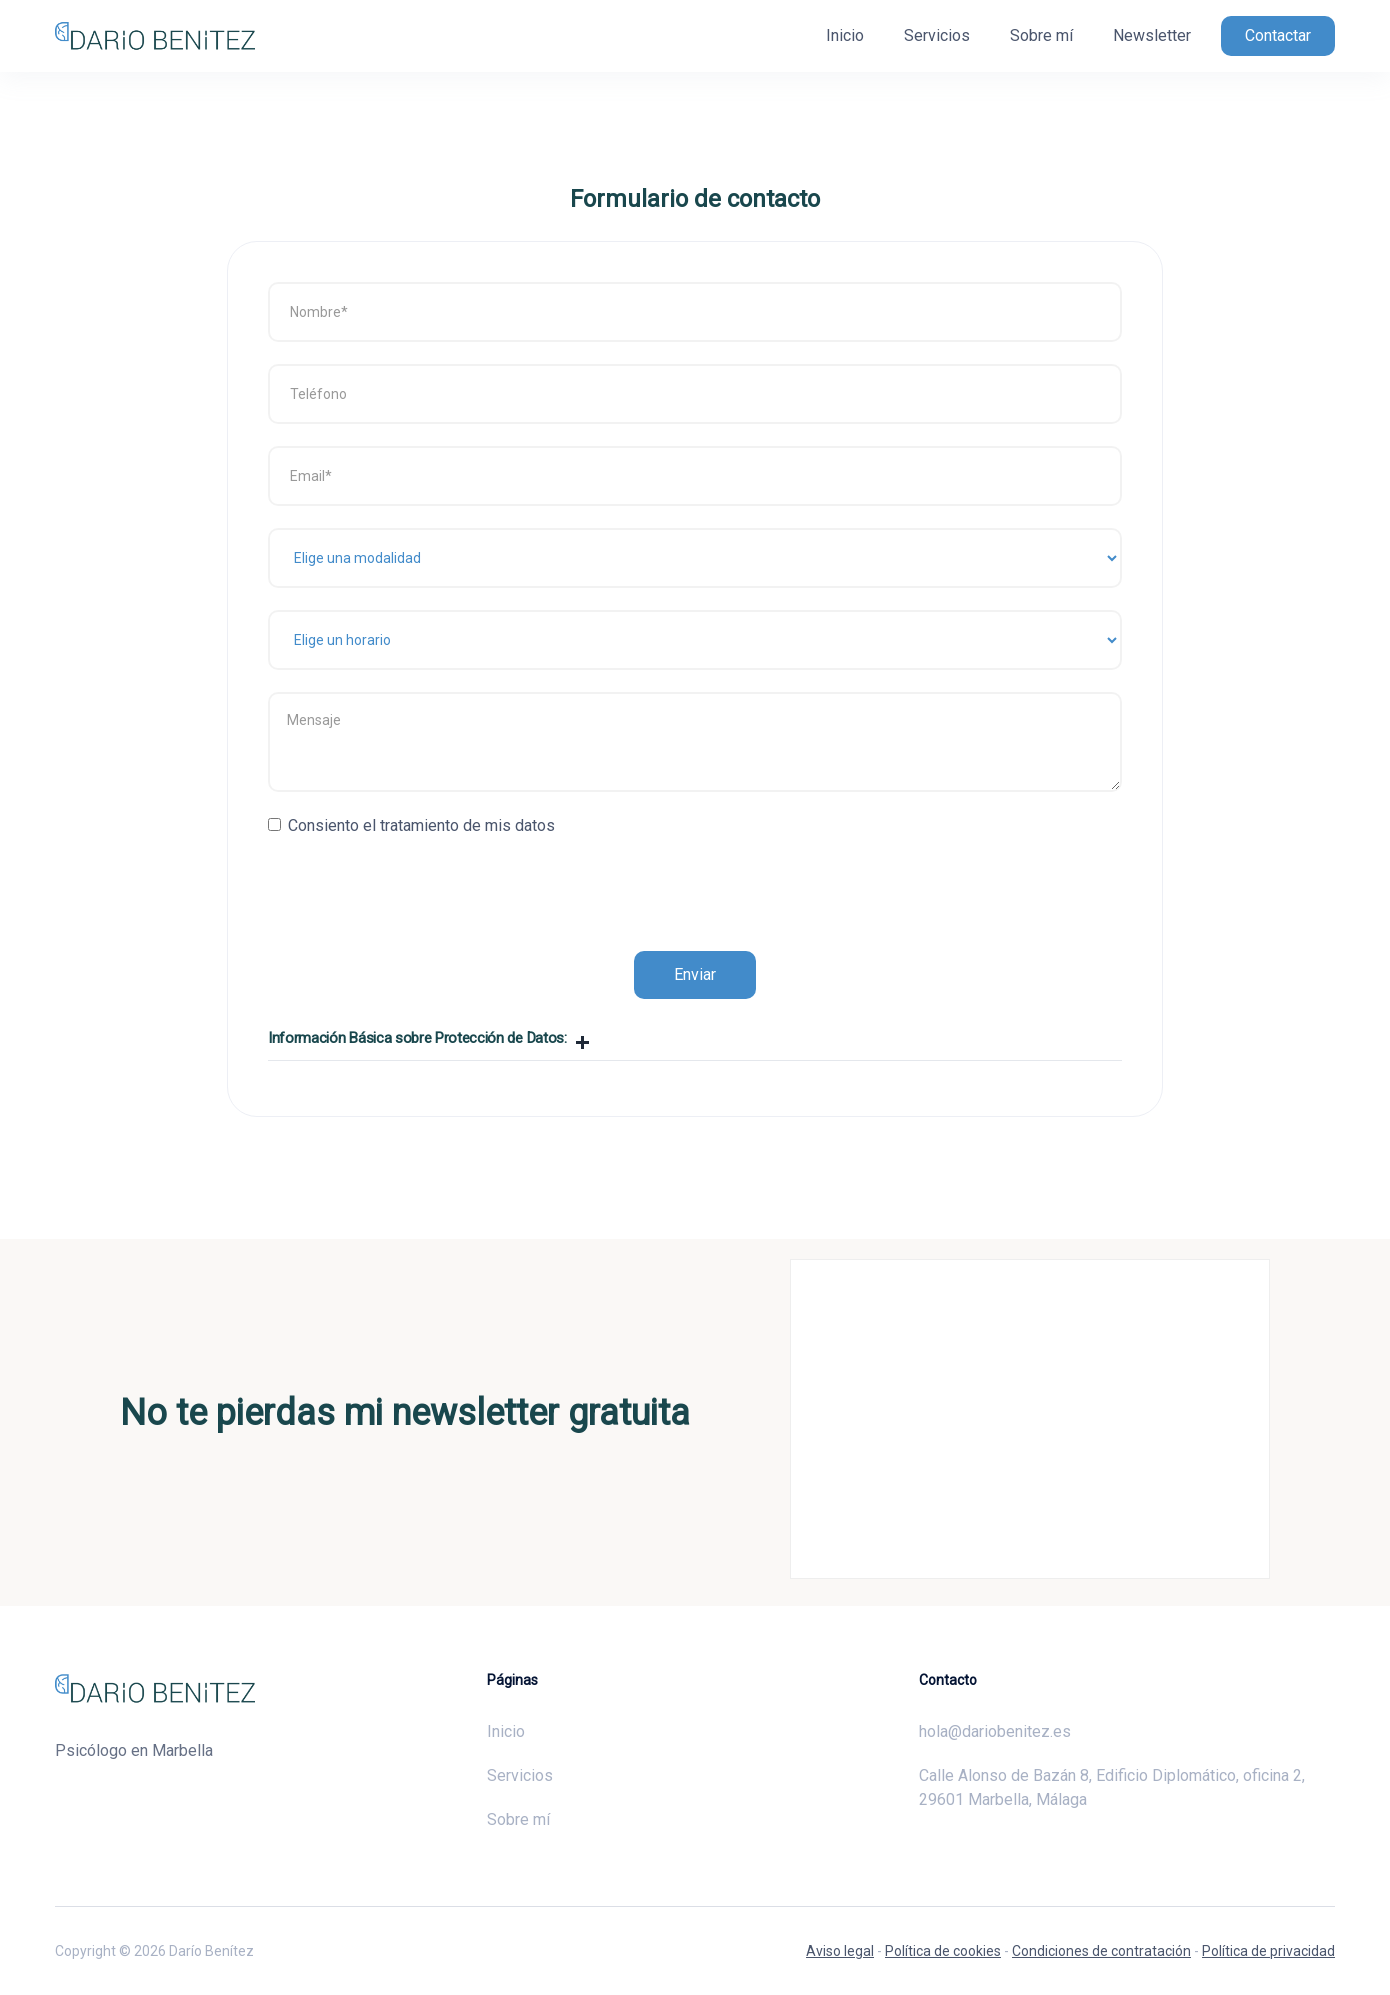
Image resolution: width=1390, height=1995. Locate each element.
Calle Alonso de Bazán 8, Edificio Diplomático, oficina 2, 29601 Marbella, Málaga (1112, 1787)
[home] (155, 36)
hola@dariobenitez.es (995, 1731)
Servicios (937, 35)
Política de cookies (943, 1951)
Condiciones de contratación (1101, 1951)
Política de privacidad (1268, 1951)
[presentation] (420, 882)
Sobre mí (1041, 35)
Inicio (845, 35)
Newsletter (1152, 35)
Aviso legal (840, 1951)
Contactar (1278, 35)
